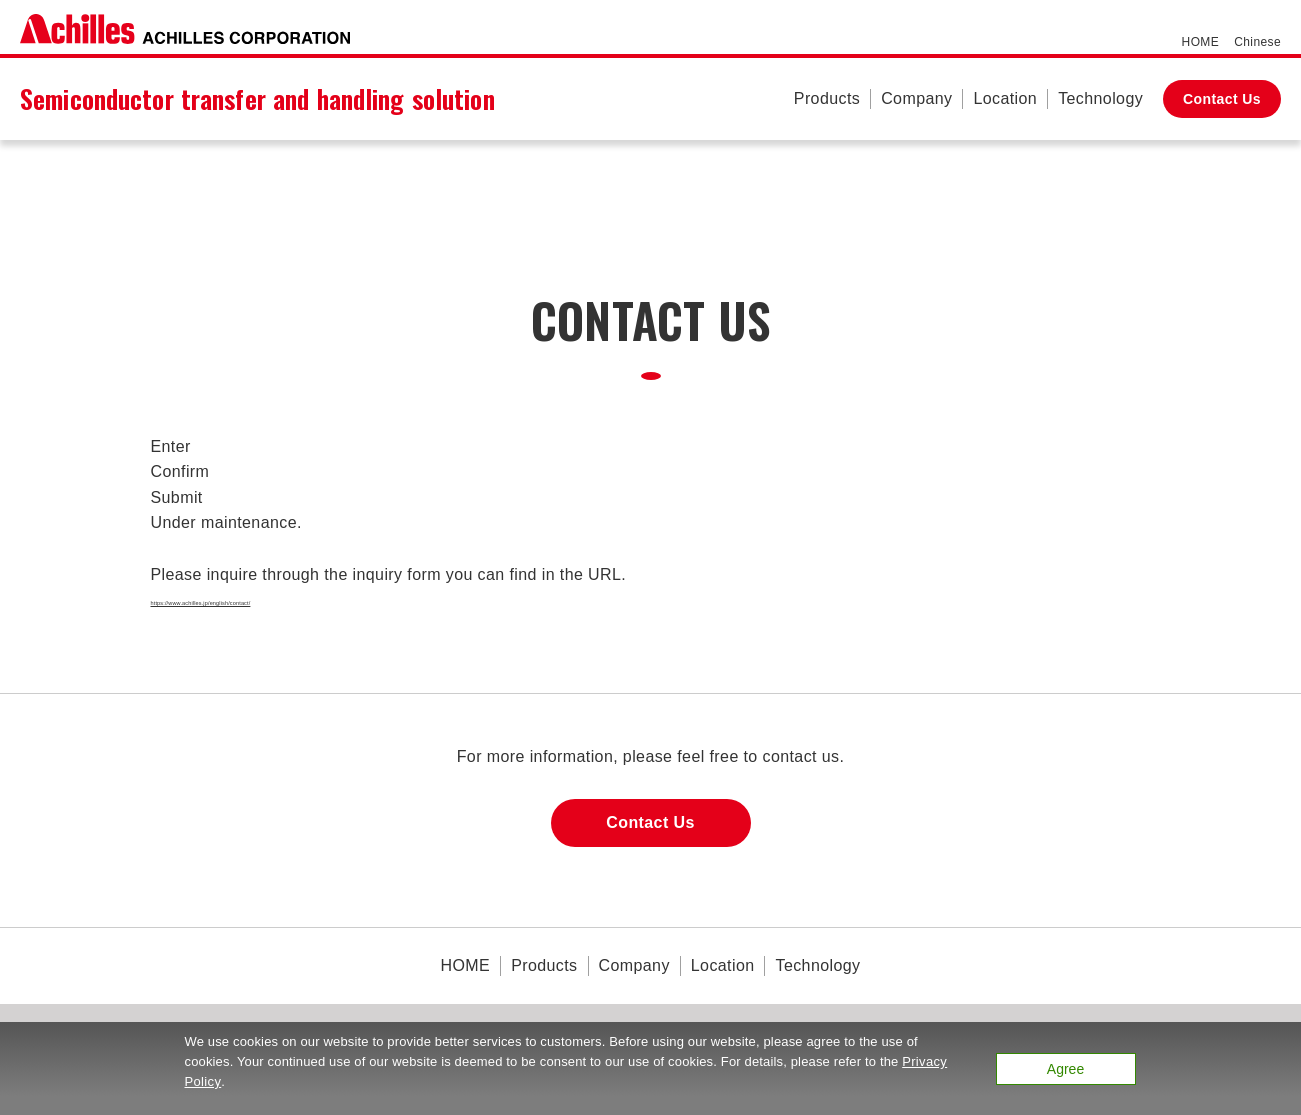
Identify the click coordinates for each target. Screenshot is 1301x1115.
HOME (1201, 42)
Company (916, 98)
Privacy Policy (228, 1081)
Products (827, 98)
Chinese (1257, 42)
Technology (1100, 98)
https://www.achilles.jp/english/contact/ (295, 599)
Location (1005, 98)
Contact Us (1222, 99)
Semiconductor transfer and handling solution (257, 98)
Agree (1065, 1069)
